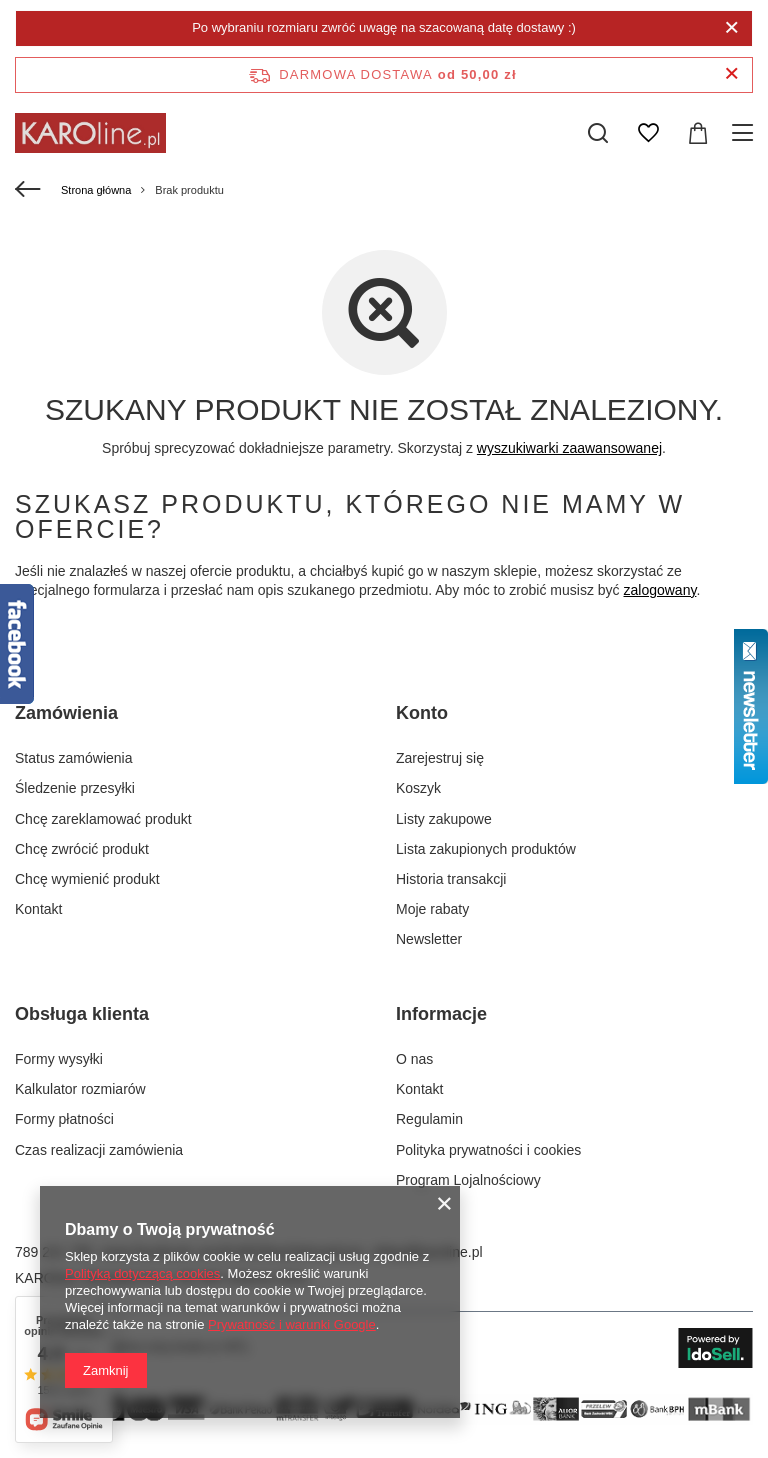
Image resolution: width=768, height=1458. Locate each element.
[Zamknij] (731, 28)
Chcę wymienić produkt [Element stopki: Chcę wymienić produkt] (87, 879)
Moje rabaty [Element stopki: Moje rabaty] (432, 909)
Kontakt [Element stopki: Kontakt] (38, 909)
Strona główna (96, 190)
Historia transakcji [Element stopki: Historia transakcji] (451, 879)
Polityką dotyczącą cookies (142, 1273)
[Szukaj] (598, 133)
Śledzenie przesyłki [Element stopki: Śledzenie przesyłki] (75, 788)
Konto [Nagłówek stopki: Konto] (422, 713)
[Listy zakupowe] (648, 133)
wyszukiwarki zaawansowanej (569, 448)
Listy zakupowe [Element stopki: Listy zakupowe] (444, 819)
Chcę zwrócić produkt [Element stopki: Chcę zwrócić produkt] (82, 849)
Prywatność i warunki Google (292, 1324)
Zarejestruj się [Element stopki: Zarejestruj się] (440, 758)
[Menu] (745, 133)
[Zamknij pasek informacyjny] (731, 74)
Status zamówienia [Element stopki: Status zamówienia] (74, 758)
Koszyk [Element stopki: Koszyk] (418, 788)
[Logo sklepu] (90, 133)
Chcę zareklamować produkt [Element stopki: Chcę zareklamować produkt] (103, 819)
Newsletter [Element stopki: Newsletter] (429, 939)
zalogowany (660, 590)
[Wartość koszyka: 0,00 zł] (698, 133)
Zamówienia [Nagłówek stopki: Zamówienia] (66, 713)
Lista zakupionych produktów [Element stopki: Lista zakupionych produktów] (486, 849)
